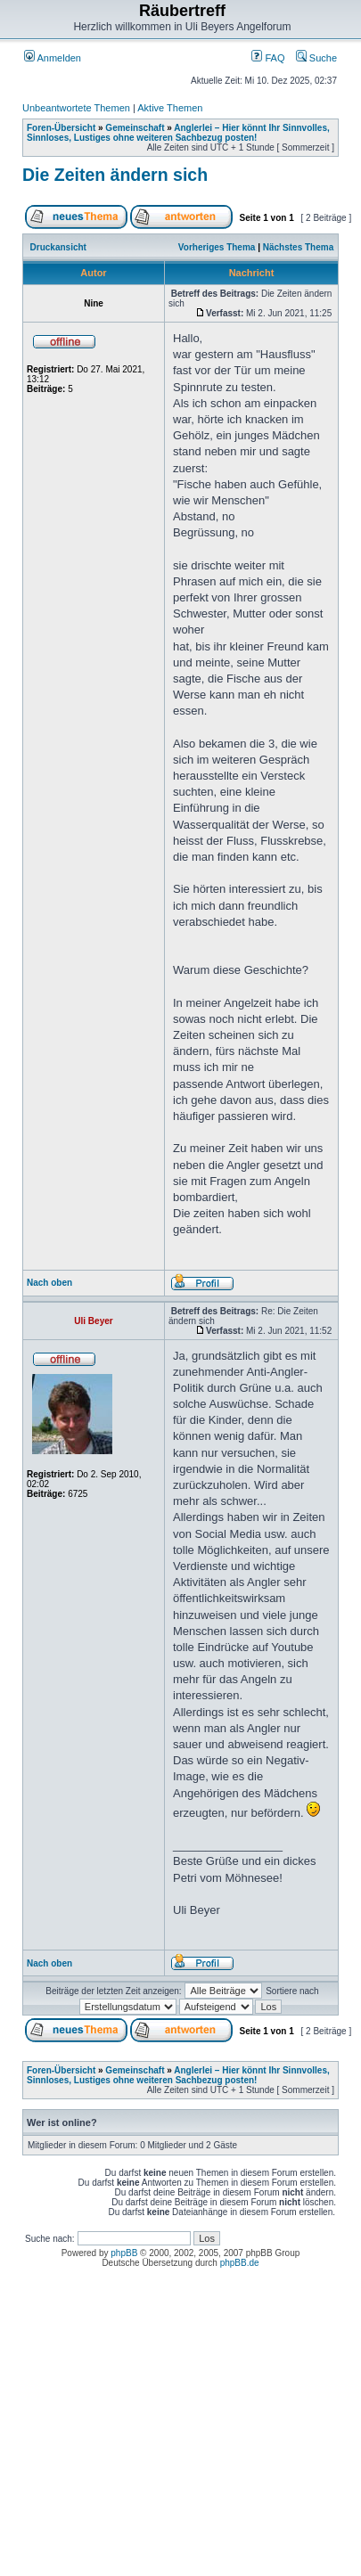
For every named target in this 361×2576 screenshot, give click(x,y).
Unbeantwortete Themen (76, 107)
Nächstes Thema (298, 247)
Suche (316, 58)
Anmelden (52, 58)
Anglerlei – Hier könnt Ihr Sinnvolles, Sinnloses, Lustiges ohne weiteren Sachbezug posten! (178, 133)
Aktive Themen (169, 107)
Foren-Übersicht (61, 128)
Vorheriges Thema (217, 247)
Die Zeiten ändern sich (115, 174)
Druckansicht (58, 247)
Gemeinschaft (134, 128)
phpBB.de (239, 2263)
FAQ (267, 58)
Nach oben (49, 1283)
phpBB (124, 2253)
